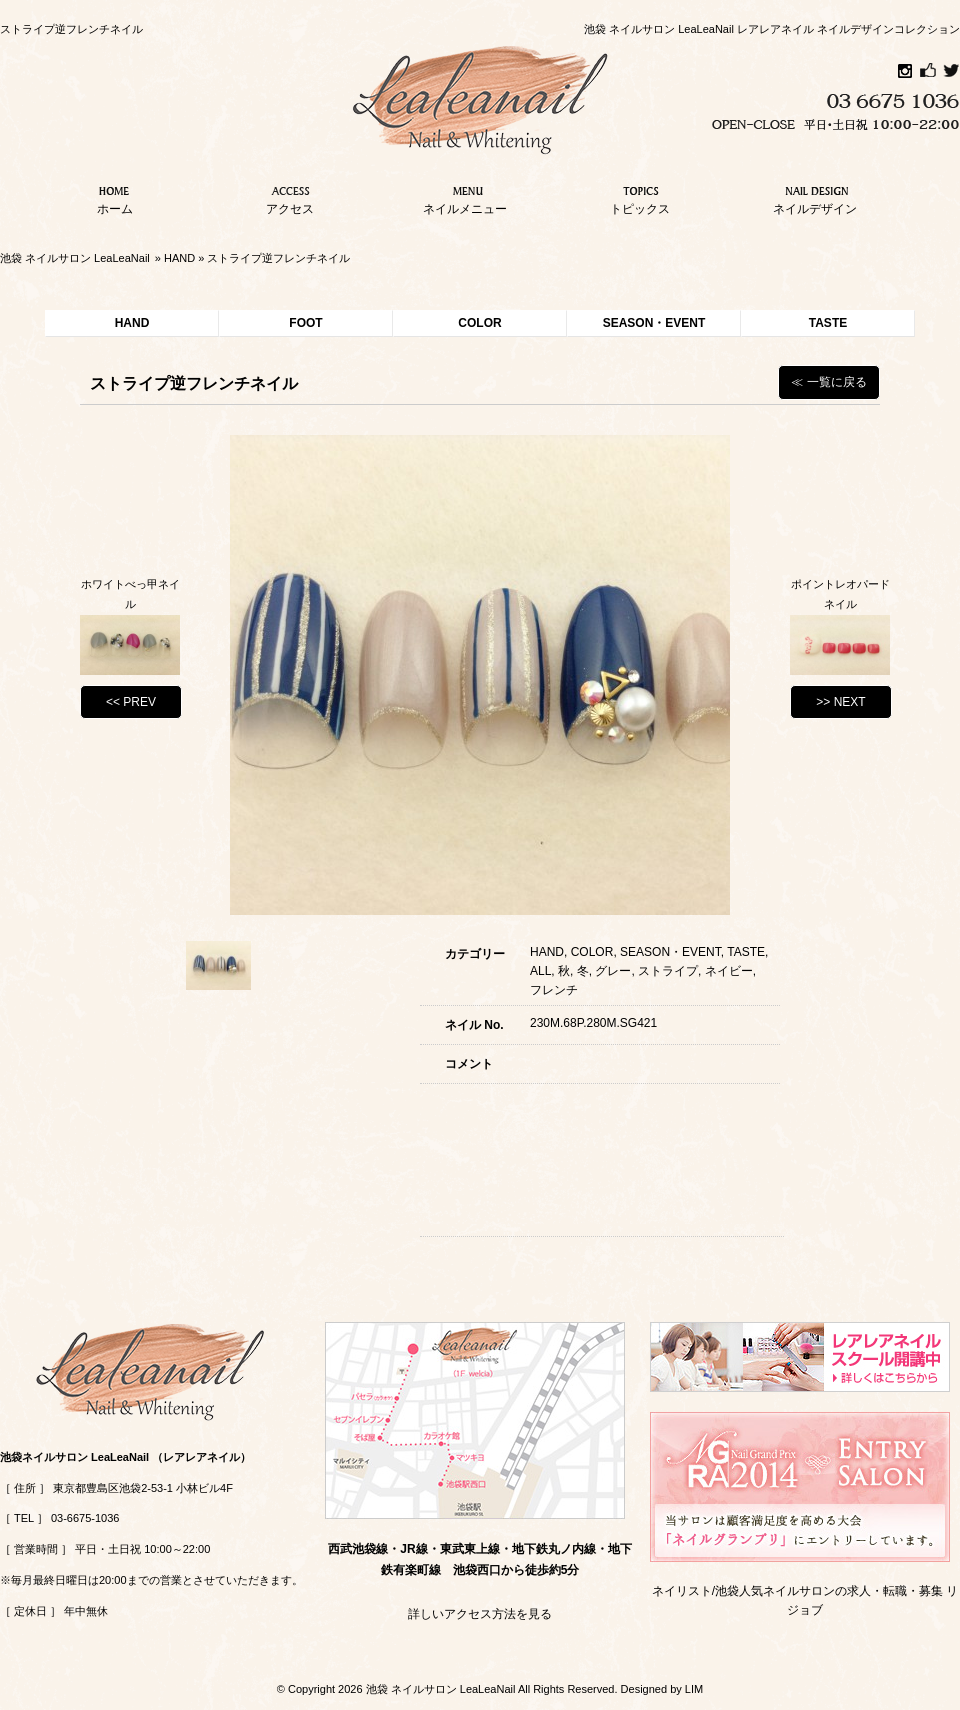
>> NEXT (840, 702)
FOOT (305, 323)
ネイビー (729, 971)
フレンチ (554, 990)
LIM (694, 1689)
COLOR (479, 323)
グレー (613, 971)
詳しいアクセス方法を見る (480, 1614)
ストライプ (668, 971)
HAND (179, 258)
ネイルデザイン (815, 198)
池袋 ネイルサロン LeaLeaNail (75, 258)
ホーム (115, 198)
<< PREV (131, 702)
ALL (540, 971)
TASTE (828, 323)
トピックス (640, 198)
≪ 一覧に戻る (828, 382)
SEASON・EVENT (654, 323)
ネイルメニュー (465, 198)
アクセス (290, 198)
